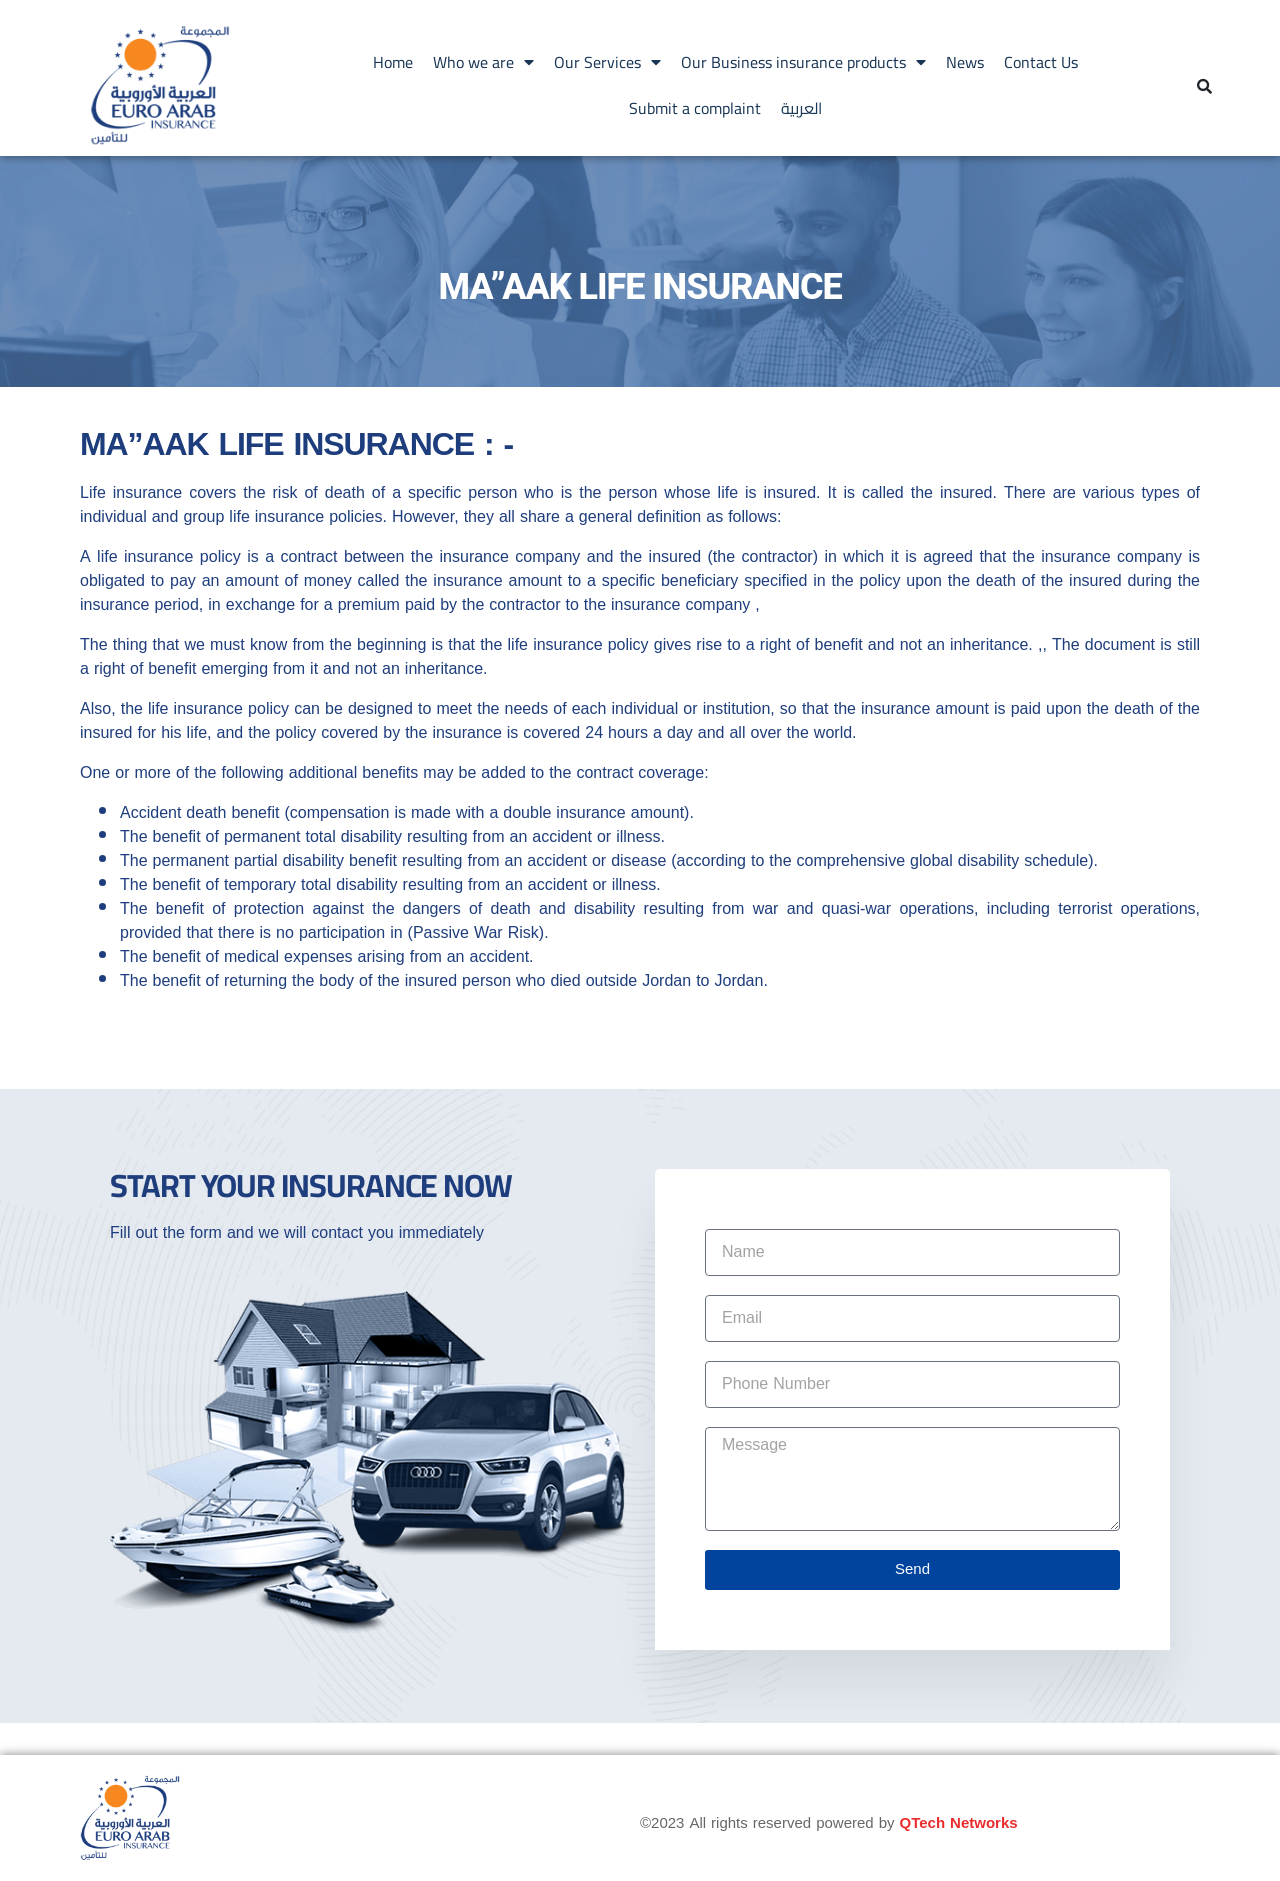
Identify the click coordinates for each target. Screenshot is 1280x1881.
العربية (801, 108)
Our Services (607, 62)
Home (393, 62)
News (965, 62)
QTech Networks (959, 1823)
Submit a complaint (695, 108)
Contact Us (1041, 62)
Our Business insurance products (803, 62)
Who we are (483, 62)
